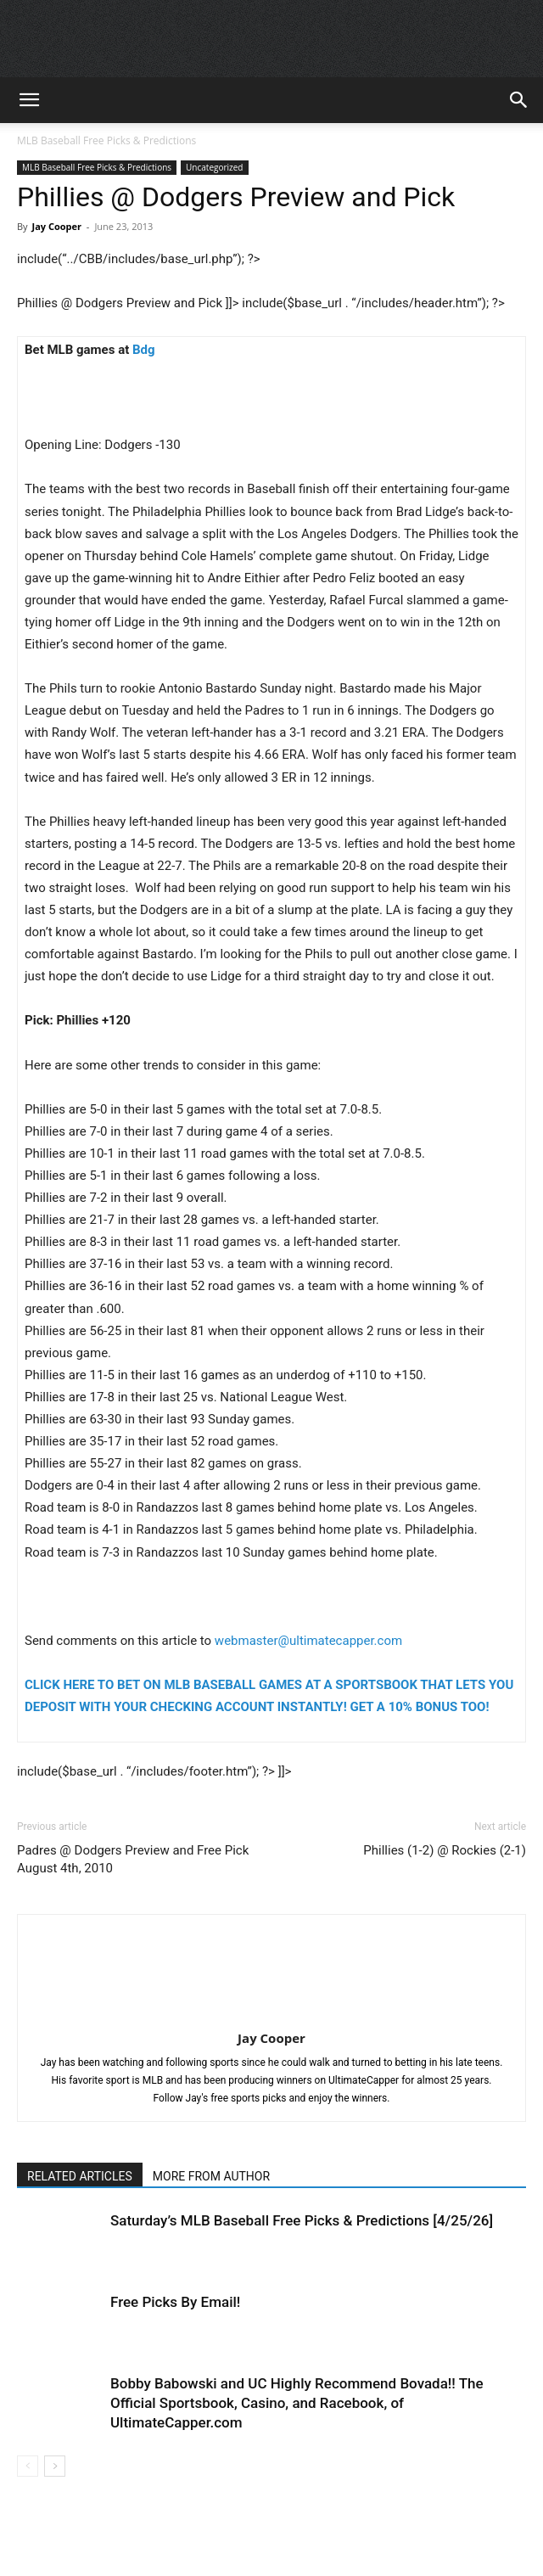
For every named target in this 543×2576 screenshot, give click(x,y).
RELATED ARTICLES (79, 2176)
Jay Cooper (56, 226)
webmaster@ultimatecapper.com (308, 1640)
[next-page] (54, 2466)
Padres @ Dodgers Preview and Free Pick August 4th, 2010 (133, 1859)
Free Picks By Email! (175, 2301)
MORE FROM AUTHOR (211, 2176)
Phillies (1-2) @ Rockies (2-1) (444, 1850)
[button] (29, 100)
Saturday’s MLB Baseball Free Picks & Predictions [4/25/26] (301, 2220)
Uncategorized (214, 167)
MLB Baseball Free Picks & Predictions (106, 140)
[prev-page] (27, 2466)
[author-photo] (271, 2014)
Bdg (143, 349)
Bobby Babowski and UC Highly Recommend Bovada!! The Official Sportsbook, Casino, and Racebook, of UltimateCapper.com (297, 2403)
